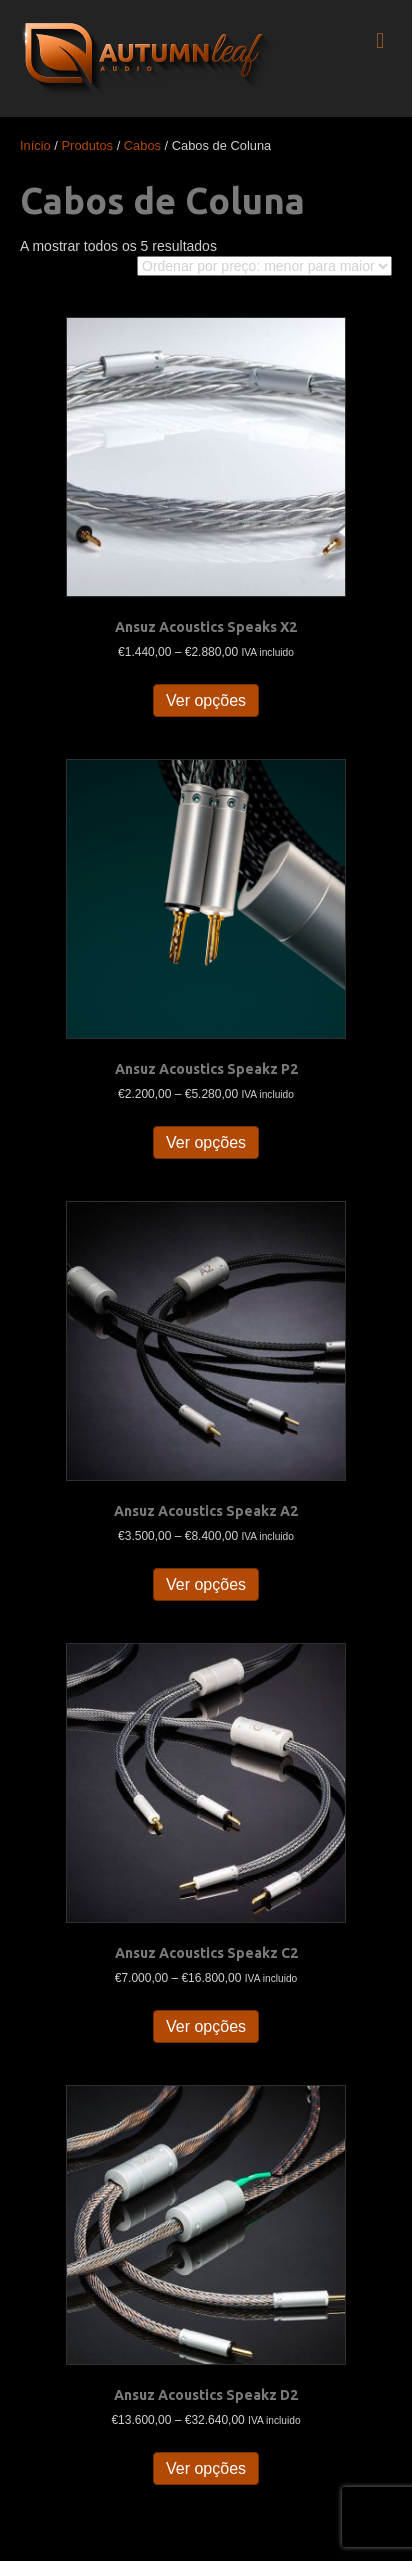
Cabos (142, 145)
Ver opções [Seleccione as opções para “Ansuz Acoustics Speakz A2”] (206, 1584)
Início (35, 145)
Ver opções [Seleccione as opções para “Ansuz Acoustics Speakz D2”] (206, 2468)
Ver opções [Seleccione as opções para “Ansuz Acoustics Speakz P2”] (206, 1142)
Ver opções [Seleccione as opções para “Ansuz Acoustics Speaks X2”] (206, 700)
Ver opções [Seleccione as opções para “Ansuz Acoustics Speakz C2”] (206, 2026)
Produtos (88, 145)
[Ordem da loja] (264, 266)
